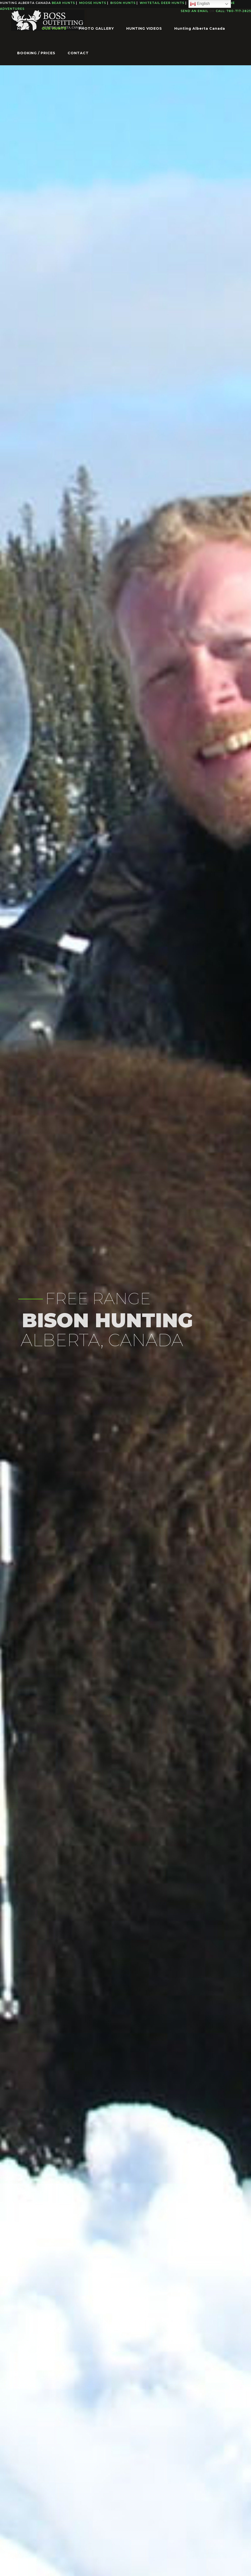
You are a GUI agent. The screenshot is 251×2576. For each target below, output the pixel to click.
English (200, 4)
